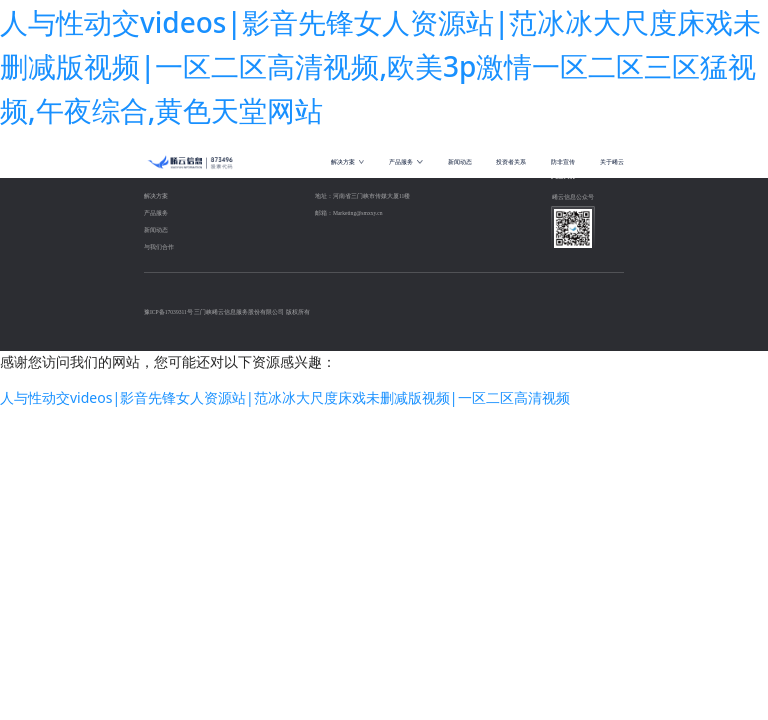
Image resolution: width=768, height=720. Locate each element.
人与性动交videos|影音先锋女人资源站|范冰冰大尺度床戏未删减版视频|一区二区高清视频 (285, 397)
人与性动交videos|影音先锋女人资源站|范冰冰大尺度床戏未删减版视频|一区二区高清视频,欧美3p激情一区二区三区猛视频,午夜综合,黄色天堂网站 (380, 66)
